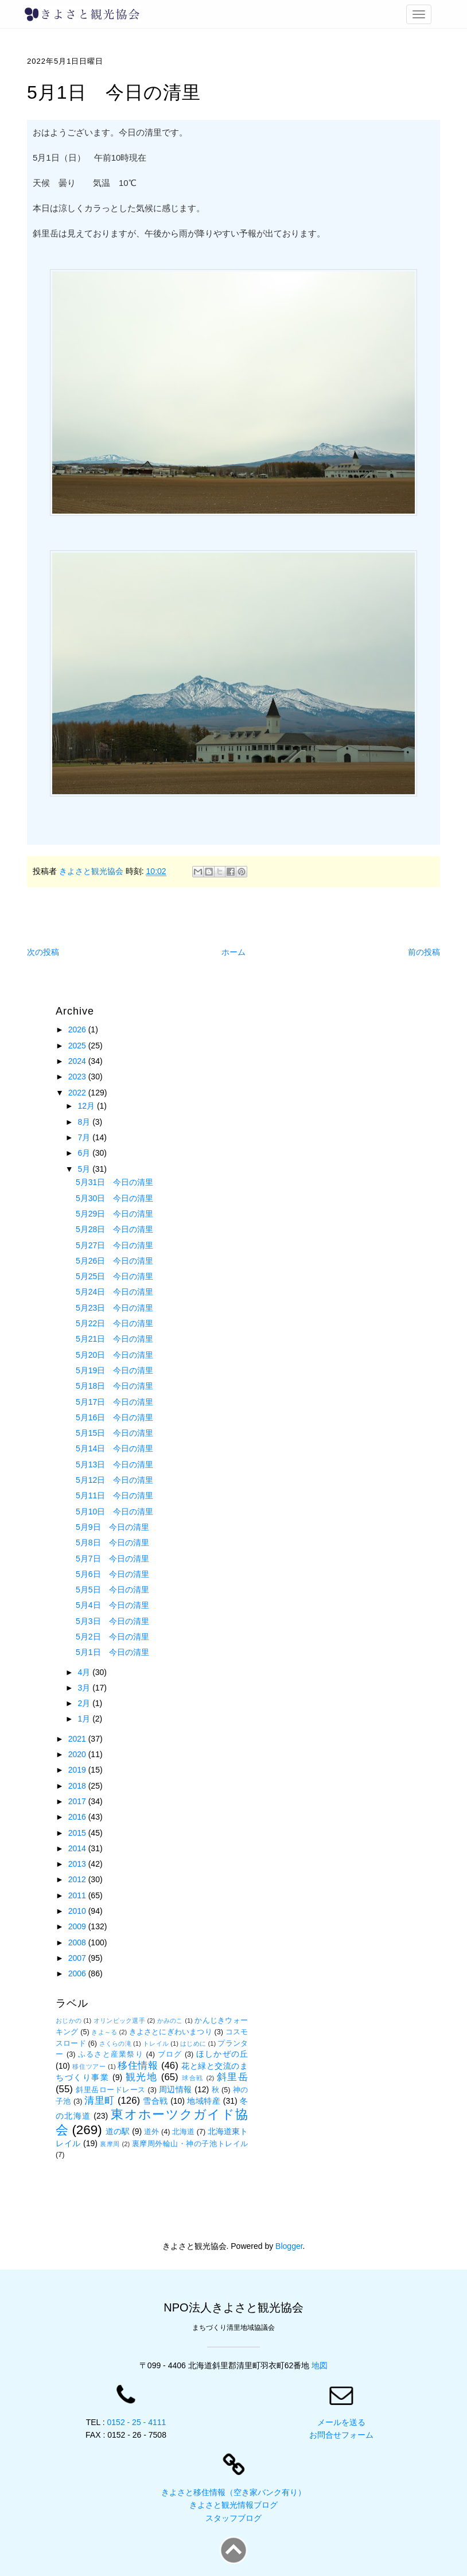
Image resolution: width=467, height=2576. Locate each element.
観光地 (142, 2077)
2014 (78, 1848)
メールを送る (341, 2422)
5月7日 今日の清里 (112, 1558)
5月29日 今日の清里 (114, 1213)
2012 (78, 1879)
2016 (78, 1816)
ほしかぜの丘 (222, 2053)
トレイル (156, 2043)
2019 (78, 1769)
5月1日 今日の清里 (112, 1652)
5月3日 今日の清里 (112, 1621)
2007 (78, 1958)
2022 (78, 1092)
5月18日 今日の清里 (114, 1385)
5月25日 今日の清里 (114, 1276)
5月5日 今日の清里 (112, 1589)
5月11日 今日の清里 (114, 1495)
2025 (78, 1045)
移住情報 (138, 2065)
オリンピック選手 (119, 2020)
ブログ (170, 2054)
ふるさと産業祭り (110, 2054)
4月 (84, 1672)
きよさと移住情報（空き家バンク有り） (233, 2492)
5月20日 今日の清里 (114, 1354)
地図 (320, 2365)
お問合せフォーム (341, 2434)
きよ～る (104, 2032)
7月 (84, 1137)
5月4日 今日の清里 (112, 1605)
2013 (78, 1863)
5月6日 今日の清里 (112, 1574)
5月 (84, 1169)
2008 (78, 1942)
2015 (78, 1832)
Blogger (288, 2246)
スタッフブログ (233, 2518)
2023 (78, 1076)
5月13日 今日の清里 (114, 1464)
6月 (84, 1152)
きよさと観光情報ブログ (233, 2504)
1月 (84, 1718)
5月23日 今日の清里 (114, 1307)
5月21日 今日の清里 (114, 1338)
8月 (84, 1121)
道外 (151, 2132)
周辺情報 (175, 2089)
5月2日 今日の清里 (112, 1636)
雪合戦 (155, 2100)
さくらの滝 (115, 2043)
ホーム (233, 952)
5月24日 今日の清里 (114, 1291)
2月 (84, 1703)
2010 (78, 1911)
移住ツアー (89, 2066)
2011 (78, 1895)
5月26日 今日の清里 (114, 1260)
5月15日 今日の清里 (114, 1432)
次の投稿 (43, 952)
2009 (78, 1926)
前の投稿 (424, 952)
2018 (78, 1785)
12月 (86, 1105)
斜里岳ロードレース (111, 2090)
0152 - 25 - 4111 (136, 2422)
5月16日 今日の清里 (114, 1417)
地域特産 (203, 2100)
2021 (78, 1738)
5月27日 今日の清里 (114, 1245)
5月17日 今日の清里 (114, 1401)
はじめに (193, 2043)
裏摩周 (110, 2143)
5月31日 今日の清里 (114, 1182)
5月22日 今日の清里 (114, 1323)
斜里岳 (232, 2077)
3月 (84, 1687)
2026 (78, 1029)
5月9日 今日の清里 (112, 1527)
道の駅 (118, 2131)
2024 (78, 1061)
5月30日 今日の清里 (114, 1198)
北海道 (183, 2132)
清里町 (99, 2100)
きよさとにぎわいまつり (170, 2032)
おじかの (68, 2020)
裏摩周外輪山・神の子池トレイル (190, 2144)
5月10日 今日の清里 (114, 1511)
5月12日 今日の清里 (114, 1480)
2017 (78, 1801)
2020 (78, 1754)
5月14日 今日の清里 (114, 1448)
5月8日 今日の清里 (112, 1542)
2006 (78, 1973)
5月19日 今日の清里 (114, 1370)
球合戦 (193, 2077)
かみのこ (170, 2020)
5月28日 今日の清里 (114, 1229)
